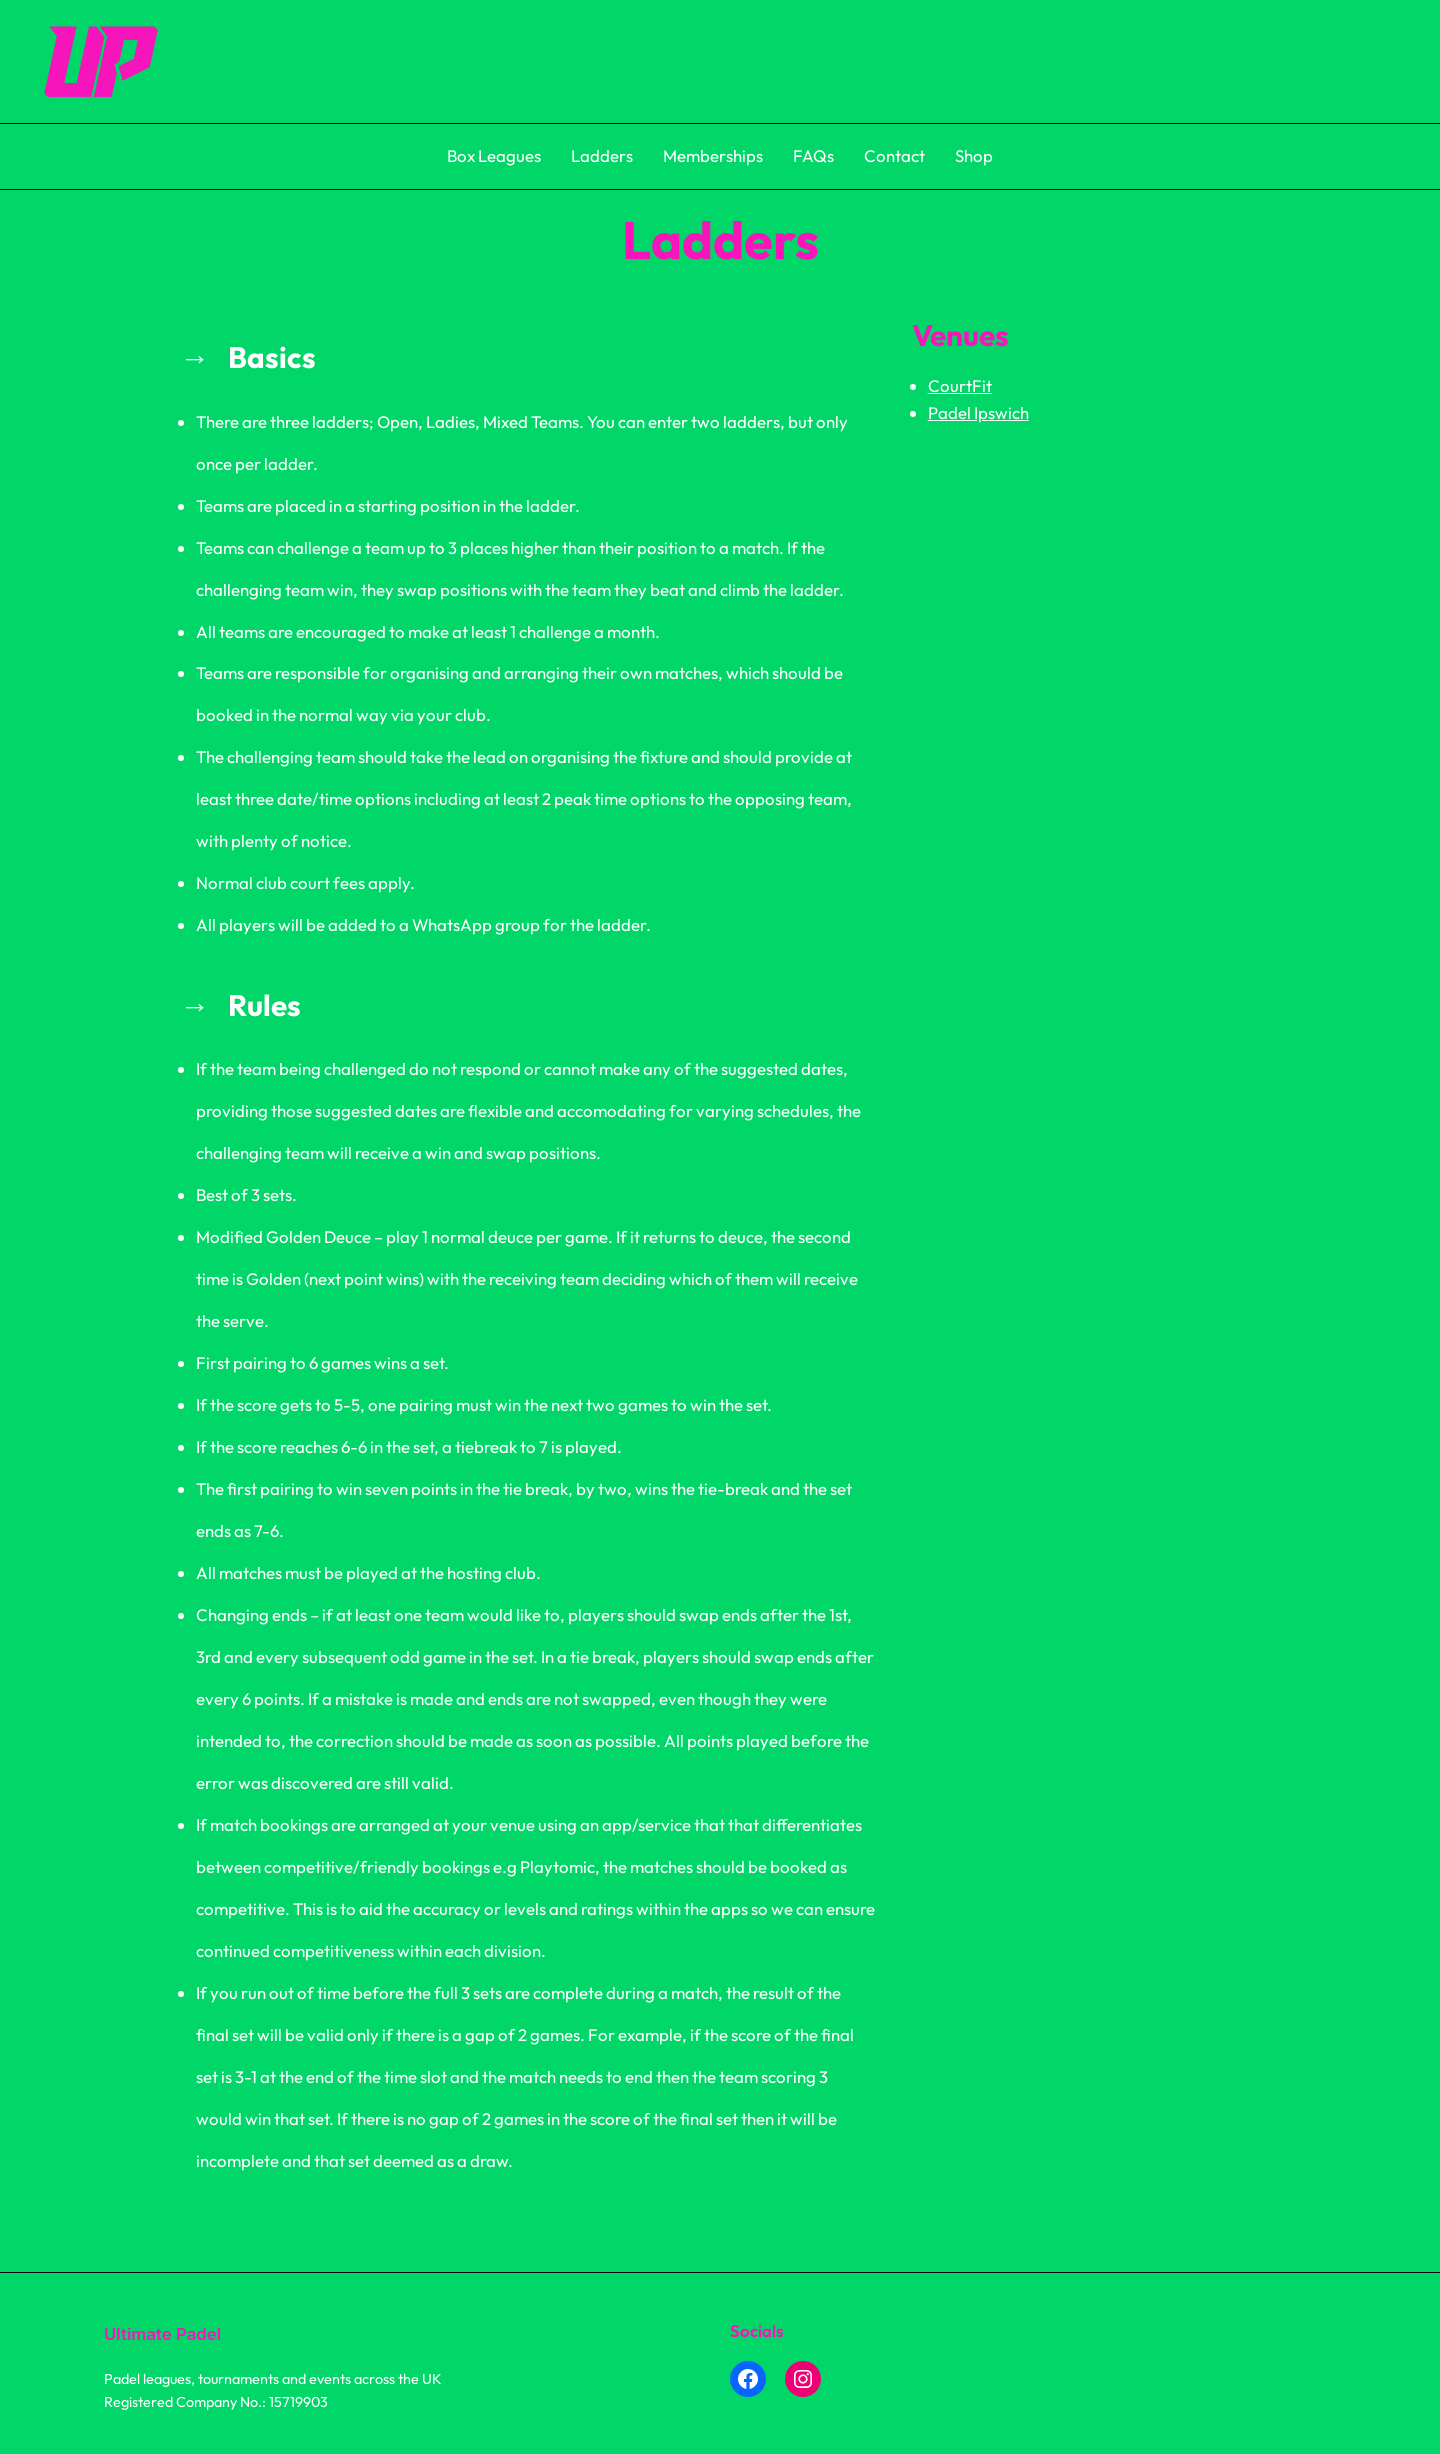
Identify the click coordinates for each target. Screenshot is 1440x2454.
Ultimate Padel (162, 2334)
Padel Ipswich (978, 412)
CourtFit (960, 385)
